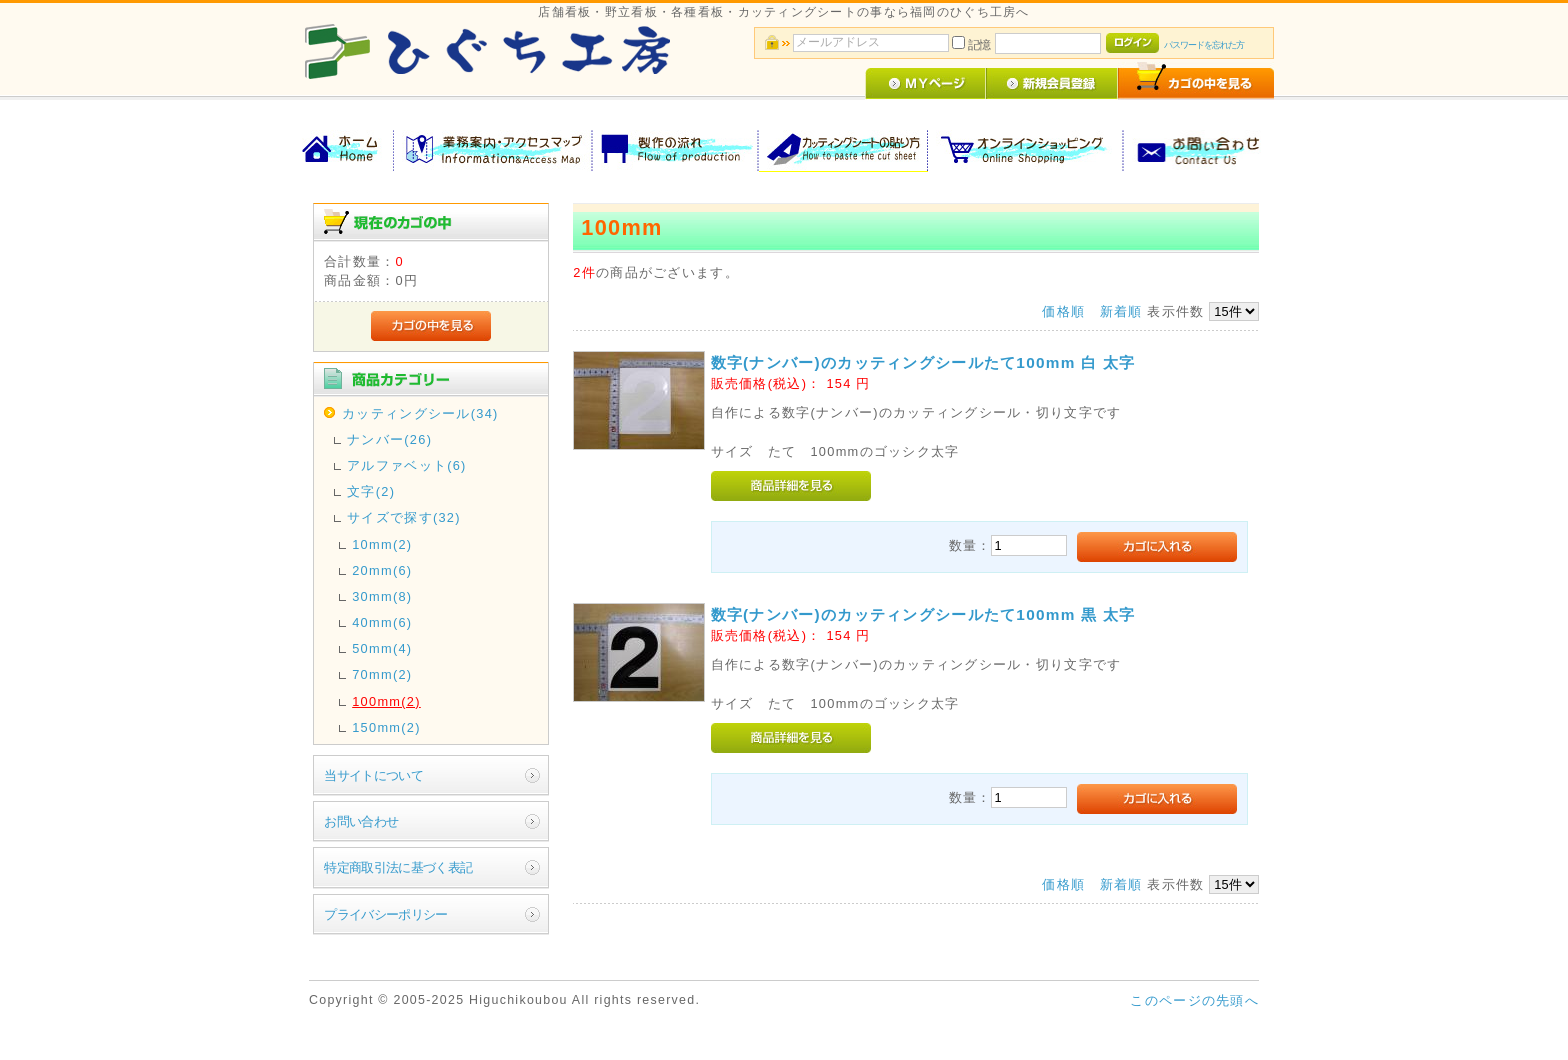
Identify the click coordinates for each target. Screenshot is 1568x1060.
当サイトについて (373, 775)
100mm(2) (386, 701)
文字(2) (371, 491)
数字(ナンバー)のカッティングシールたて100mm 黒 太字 (923, 614)
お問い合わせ (361, 821)
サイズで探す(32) (404, 517)
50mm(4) (382, 648)
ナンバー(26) (389, 439)
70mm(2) (382, 674)
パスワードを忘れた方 (1204, 45)
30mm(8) (382, 596)
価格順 (1063, 311)
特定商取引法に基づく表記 (398, 867)
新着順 (1121, 311)
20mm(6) (382, 570)
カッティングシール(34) (420, 413)
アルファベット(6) (406, 465)
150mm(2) (386, 727)
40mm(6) (382, 622)
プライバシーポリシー (386, 914)
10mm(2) (382, 544)
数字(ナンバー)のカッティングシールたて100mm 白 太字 (923, 362)
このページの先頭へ (1194, 1000)
